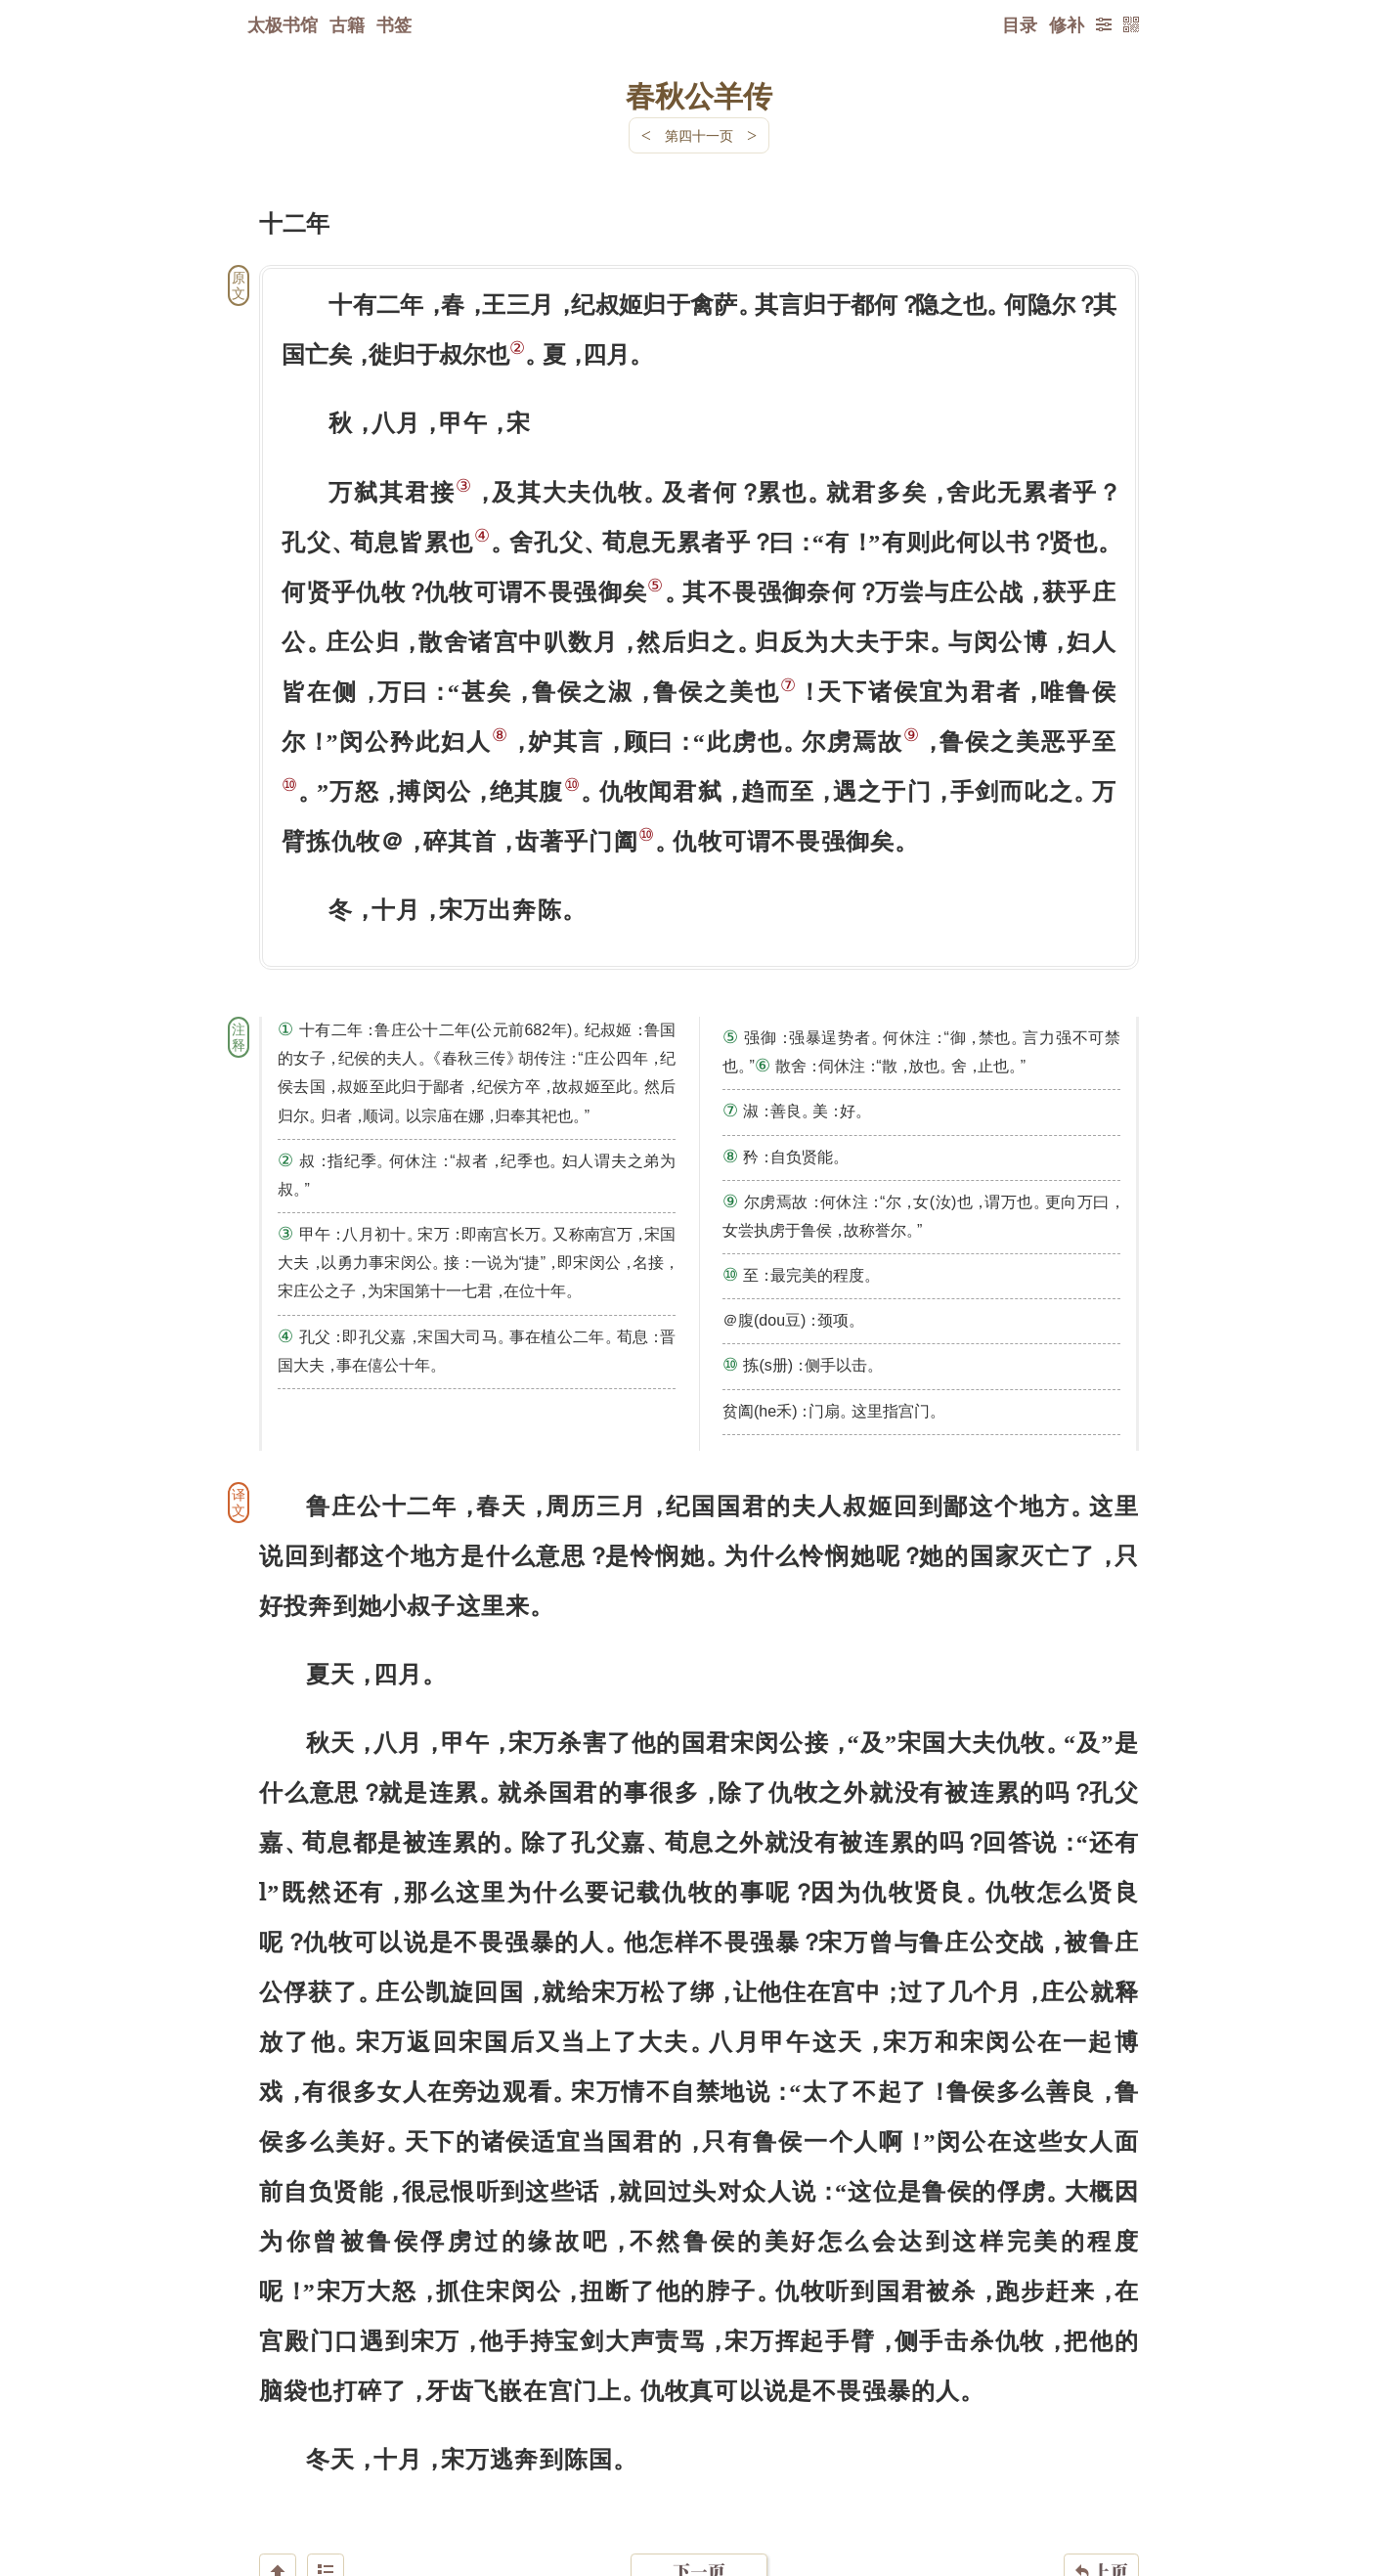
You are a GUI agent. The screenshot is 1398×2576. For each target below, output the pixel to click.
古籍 (347, 24)
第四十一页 (699, 135)
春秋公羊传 (699, 94)
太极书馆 (282, 24)
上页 (1101, 2459)
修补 (1066, 24)
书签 (394, 24)
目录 (1019, 24)
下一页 (699, 2459)
